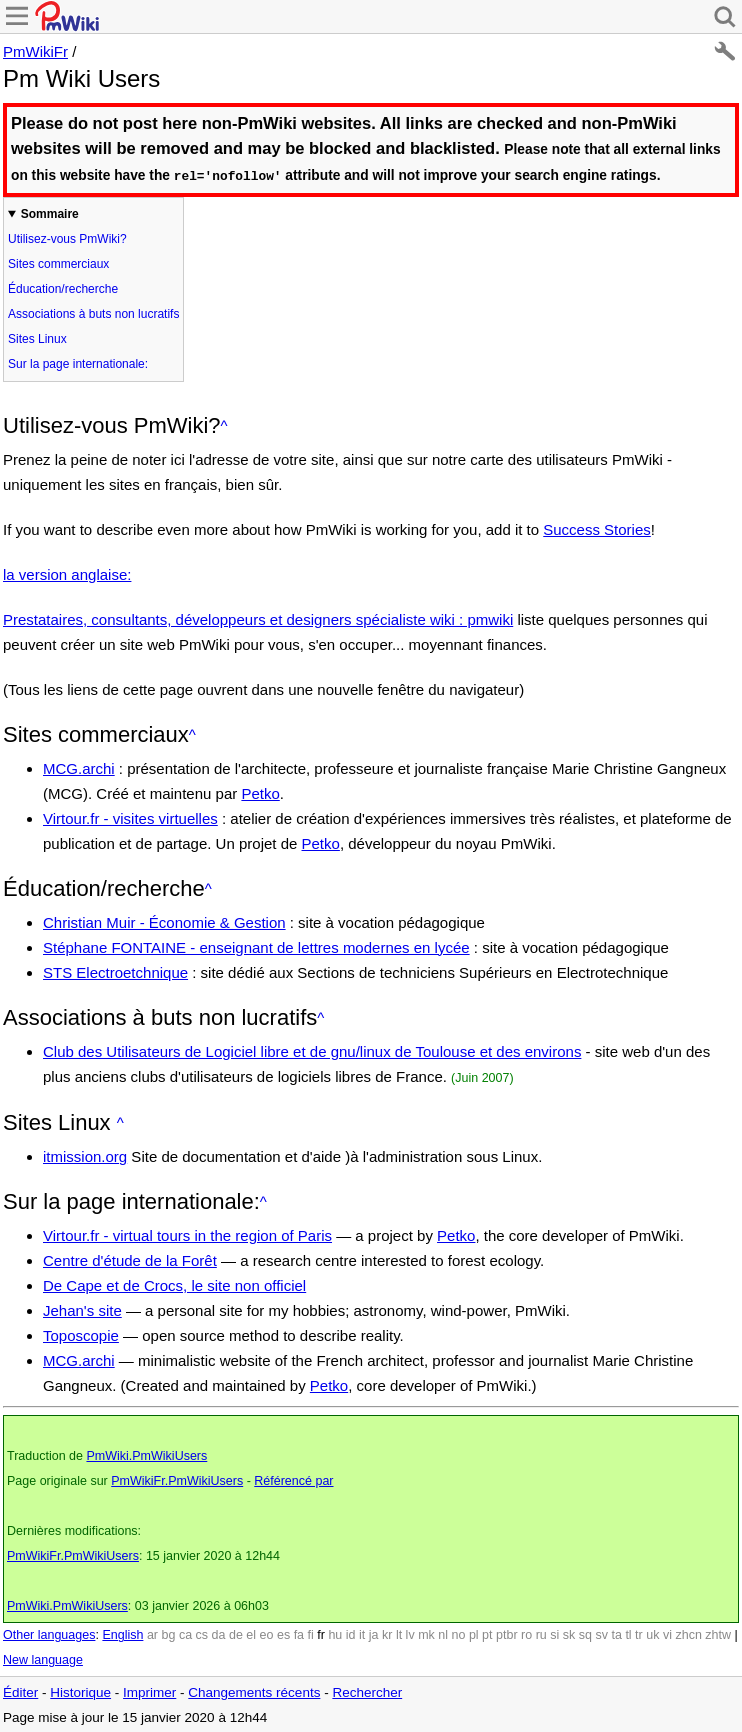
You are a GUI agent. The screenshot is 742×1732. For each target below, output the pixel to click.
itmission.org (85, 1155)
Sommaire (50, 213)
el (251, 1634)
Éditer (20, 1691)
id (351, 1634)
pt (487, 1634)
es (283, 1634)
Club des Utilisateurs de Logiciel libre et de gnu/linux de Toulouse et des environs (312, 1050)
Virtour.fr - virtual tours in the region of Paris (187, 1234)
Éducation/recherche (63, 288)
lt (399, 1634)
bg (168, 1634)
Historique (80, 1691)
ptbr (507, 1634)
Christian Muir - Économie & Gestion (164, 921)
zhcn (688, 1634)
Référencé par (293, 1480)
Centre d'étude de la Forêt (130, 1259)
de (236, 1634)
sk (569, 1634)
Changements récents (254, 1691)
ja (374, 1634)
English (122, 1634)
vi (667, 1634)
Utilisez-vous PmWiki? (67, 238)
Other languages (49, 1634)
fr (321, 1634)
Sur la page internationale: (78, 363)
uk (652, 1634)
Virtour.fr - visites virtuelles (130, 817)
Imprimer (149, 1691)
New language (43, 1659)
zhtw (718, 1634)
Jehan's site (82, 1309)
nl (443, 1634)
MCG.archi (79, 767)
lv (410, 1634)
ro (526, 1634)
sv (601, 1634)
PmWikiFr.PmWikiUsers (177, 1480)
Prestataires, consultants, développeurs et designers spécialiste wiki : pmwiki (258, 618)
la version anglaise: (67, 573)
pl (474, 1634)
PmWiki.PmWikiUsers (146, 1455)
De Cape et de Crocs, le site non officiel (174, 1284)
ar (152, 1634)
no (459, 1634)
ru (541, 1634)
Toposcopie (81, 1334)
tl (628, 1634)
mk (426, 1634)
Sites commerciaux (58, 263)
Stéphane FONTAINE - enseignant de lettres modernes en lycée (256, 946)
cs (202, 1634)
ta (616, 1634)
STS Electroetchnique (115, 971)
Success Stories (597, 528)
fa (299, 1634)
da (219, 1634)
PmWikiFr (35, 51)
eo (267, 1634)
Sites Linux (37, 338)
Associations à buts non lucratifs (93, 313)
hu (335, 1634)
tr (639, 1634)
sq (585, 1634)
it (362, 1634)
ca (185, 1634)
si (554, 1634)
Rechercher (367, 1691)
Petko (260, 792)
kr (387, 1634)
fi (311, 1634)
